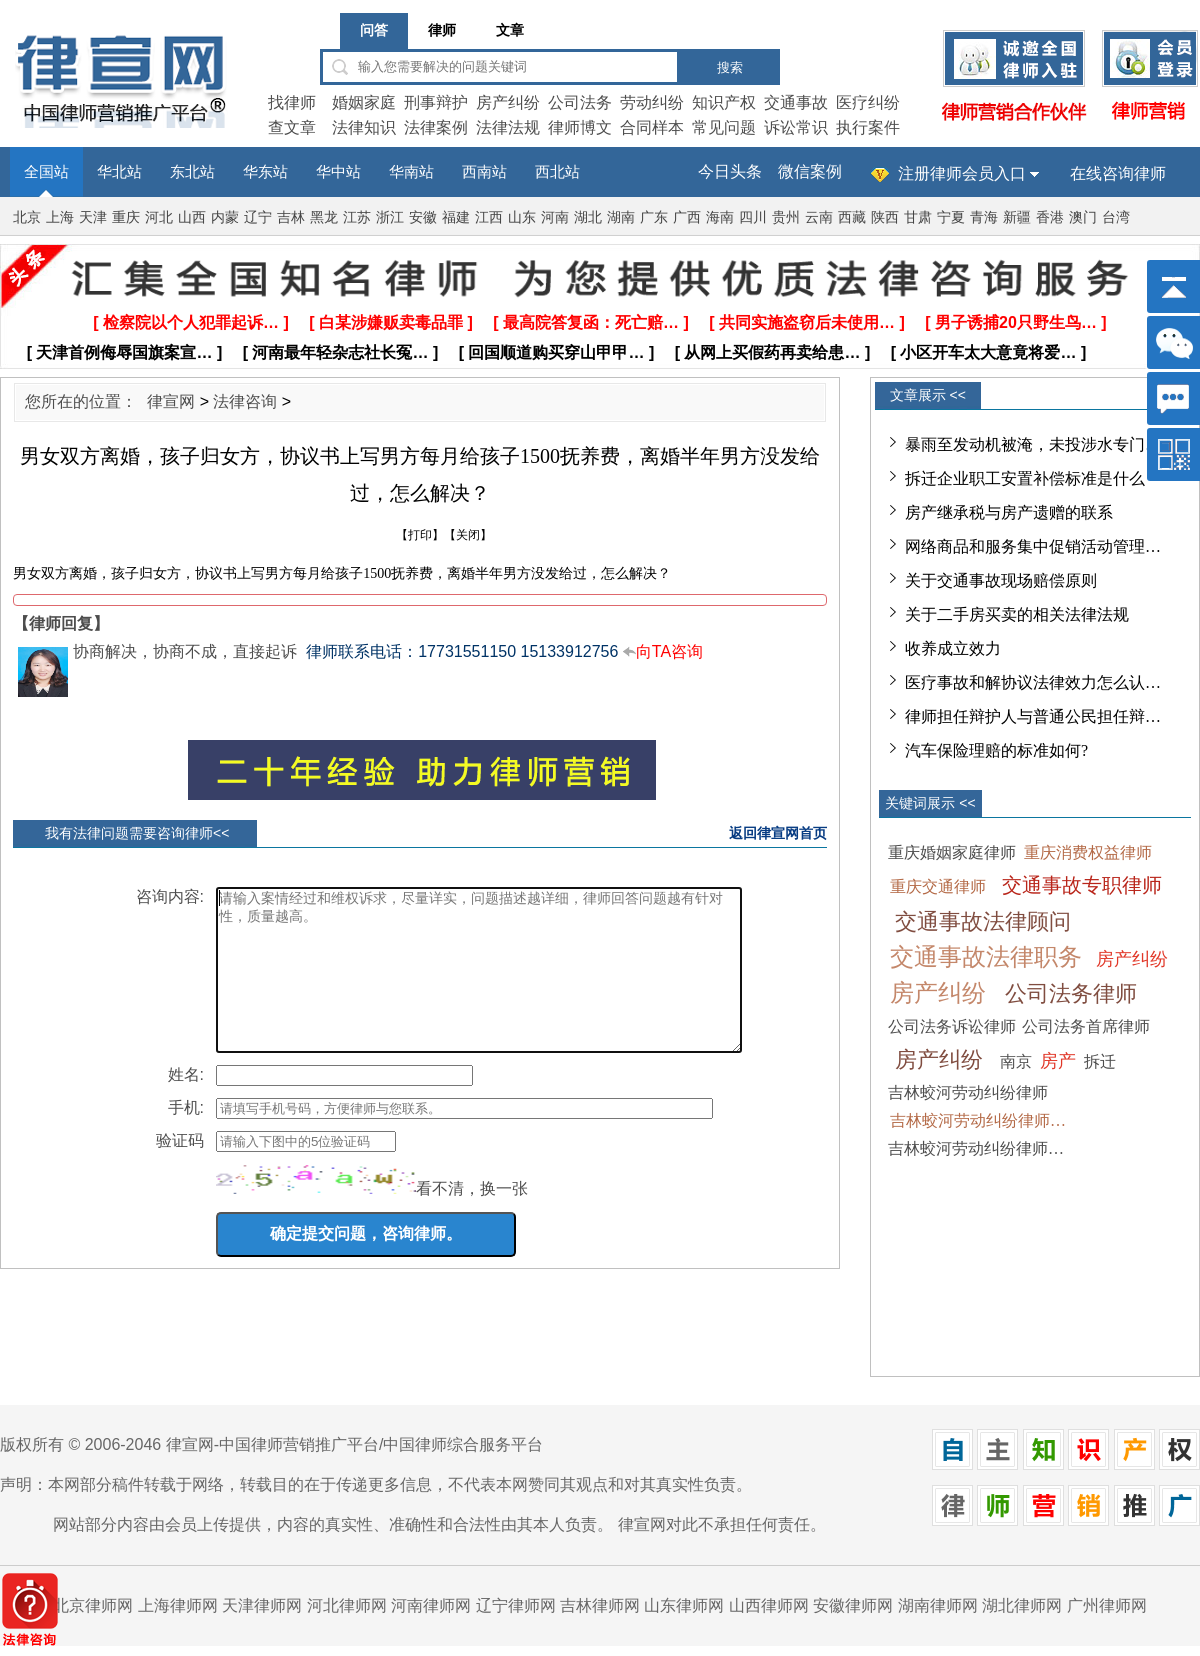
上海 (60, 217)
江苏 (357, 217)
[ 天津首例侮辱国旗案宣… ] (125, 352)
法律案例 (436, 127)
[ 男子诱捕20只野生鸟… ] (1015, 322)
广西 (687, 217)
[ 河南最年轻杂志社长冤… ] (341, 352)
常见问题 (724, 127)
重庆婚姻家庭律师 (952, 852)
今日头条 (730, 171)
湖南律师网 (938, 1605)
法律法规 (508, 127)
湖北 (588, 217)
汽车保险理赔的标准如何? (996, 750)
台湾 (1116, 217)
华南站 (411, 172)
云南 (819, 217)
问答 (374, 30)
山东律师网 (684, 1605)
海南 (720, 217)
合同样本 (652, 127)
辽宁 (258, 217)
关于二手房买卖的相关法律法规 (1017, 614)
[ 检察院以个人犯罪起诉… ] (191, 322)
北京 (27, 217)
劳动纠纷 (652, 102)
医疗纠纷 (868, 102)
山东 (522, 217)
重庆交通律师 (938, 886)
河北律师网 (347, 1605)
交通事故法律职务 (986, 957)
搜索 (730, 67)
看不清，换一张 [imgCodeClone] (472, 1218)
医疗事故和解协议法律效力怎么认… (1033, 682)
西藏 (852, 217)
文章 (510, 30)
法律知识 (364, 127)
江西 (489, 217)
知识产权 (724, 102)
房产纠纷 (508, 102)
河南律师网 (431, 1605)
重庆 (126, 217)
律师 (442, 30)
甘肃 (918, 217)
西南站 (484, 172)
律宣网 (171, 401)
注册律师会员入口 (962, 173)
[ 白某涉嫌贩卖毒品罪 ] (391, 322)
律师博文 (580, 127)
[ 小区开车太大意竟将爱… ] (989, 352)
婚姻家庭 (364, 102)
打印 (420, 535)
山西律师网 (769, 1605)
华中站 (338, 172)
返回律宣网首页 (778, 833)
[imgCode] (316, 1209)
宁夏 (951, 217)
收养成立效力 (953, 648)
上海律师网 (178, 1605)
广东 (654, 217)
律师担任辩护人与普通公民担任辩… (1033, 716)
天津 (93, 217)
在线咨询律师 (1118, 173)
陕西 (885, 217)
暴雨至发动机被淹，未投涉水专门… (1033, 444)
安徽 (423, 217)
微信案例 (810, 171)
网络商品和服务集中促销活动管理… (1033, 546)
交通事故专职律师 (1082, 885)
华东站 (265, 172)
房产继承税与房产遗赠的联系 (1009, 512)
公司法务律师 (1071, 993)
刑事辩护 (436, 102)
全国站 (46, 172)
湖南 (621, 217)
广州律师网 (1107, 1605)
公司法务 (580, 102)
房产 (1058, 1061)
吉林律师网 (600, 1605)
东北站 (192, 172)
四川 (753, 217)
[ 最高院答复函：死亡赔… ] (591, 322)
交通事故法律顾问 (983, 921)
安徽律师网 (853, 1605)
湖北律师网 (1022, 1605)
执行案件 (868, 127)
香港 (1050, 217)
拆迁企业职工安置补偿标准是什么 (1025, 478)
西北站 (557, 172)
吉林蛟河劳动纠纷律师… (978, 1120)
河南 (555, 217)
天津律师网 (262, 1605)
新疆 (1017, 217)
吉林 (291, 217)
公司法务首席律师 (1086, 1026)
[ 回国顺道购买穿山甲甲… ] (557, 352)
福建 (456, 217)
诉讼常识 (796, 127)
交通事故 (796, 102)
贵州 (786, 217)
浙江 (390, 217)
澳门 (1083, 217)
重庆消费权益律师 (1088, 852)
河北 (159, 217)
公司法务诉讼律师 (952, 1026)
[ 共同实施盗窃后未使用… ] (807, 322)
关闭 (468, 535)
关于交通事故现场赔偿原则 (1001, 580)
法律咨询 (245, 401)
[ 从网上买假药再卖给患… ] (773, 352)
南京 (1016, 1061)
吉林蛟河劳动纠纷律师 (968, 1092)
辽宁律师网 (516, 1605)
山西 (192, 217)
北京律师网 (93, 1605)
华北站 (119, 172)
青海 (984, 217)
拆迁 (1100, 1061)
